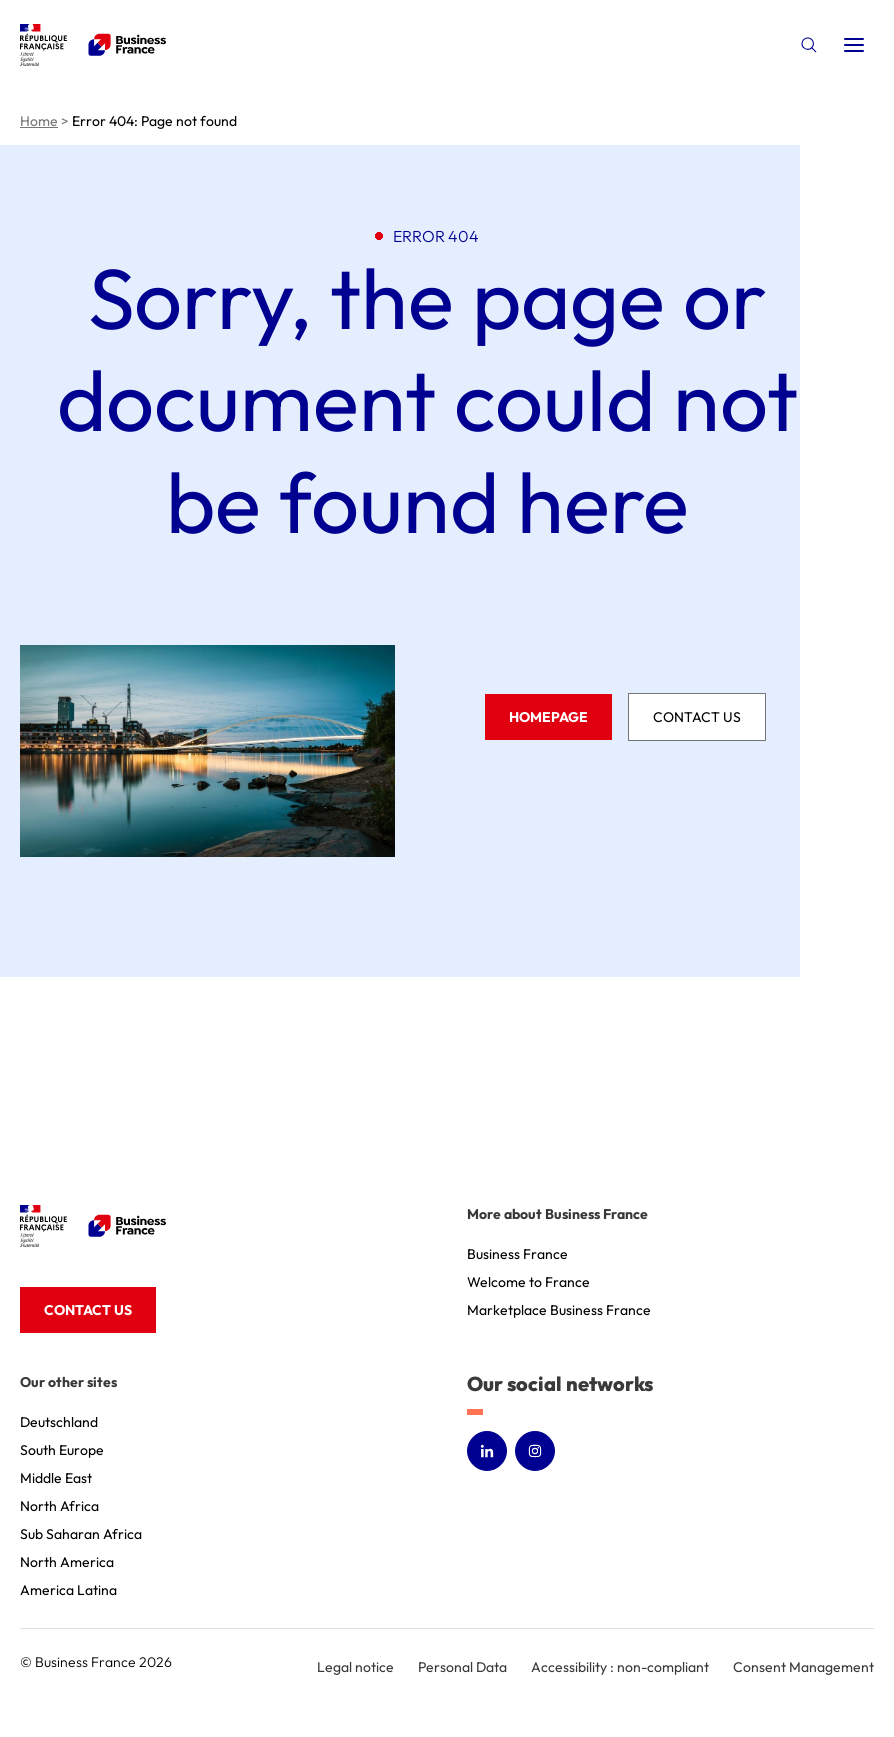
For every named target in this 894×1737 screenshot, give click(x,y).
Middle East (56, 1478)
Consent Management (803, 1667)
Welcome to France (528, 1282)
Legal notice (355, 1667)
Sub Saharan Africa (81, 1534)
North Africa (59, 1506)
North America (67, 1562)
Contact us (697, 717)
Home (39, 121)
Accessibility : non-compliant (620, 1667)
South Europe (62, 1450)
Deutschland (59, 1422)
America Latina (68, 1590)
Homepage (548, 717)
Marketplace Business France (559, 1310)
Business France (517, 1254)
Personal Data (462, 1667)
